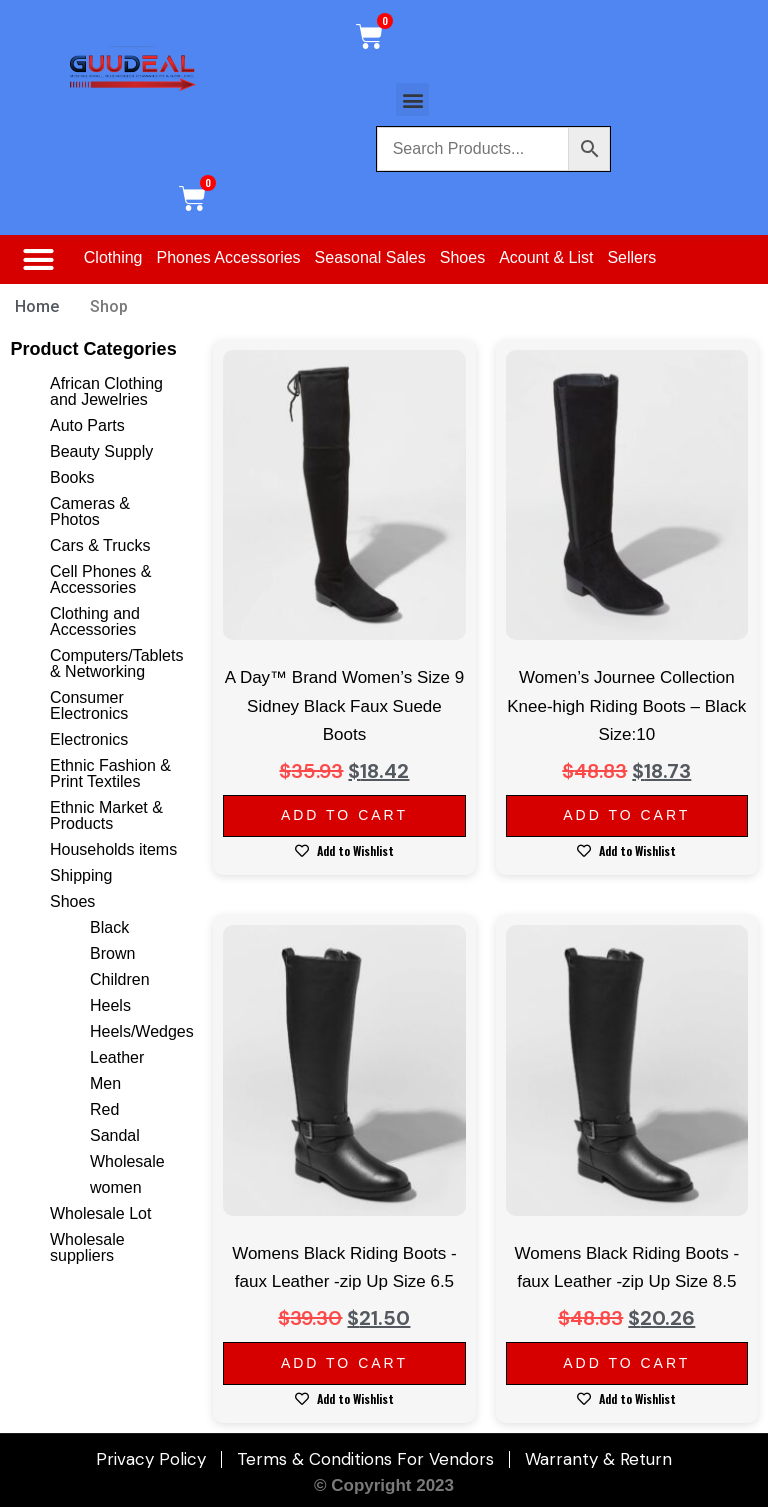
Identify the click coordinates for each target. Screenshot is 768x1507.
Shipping (81, 875)
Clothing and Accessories (95, 621)
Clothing (113, 257)
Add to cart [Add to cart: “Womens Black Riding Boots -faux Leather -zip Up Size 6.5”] (344, 1363)
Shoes (462, 257)
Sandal (115, 1135)
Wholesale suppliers (87, 1247)
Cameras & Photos (90, 511)
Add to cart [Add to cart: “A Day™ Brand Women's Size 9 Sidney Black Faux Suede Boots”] (344, 815)
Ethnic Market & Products (106, 815)
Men (105, 1083)
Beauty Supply (101, 451)
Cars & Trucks (100, 545)
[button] (412, 99)
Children (120, 979)
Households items (113, 849)
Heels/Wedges (142, 1031)
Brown (112, 953)
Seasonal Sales (370, 257)
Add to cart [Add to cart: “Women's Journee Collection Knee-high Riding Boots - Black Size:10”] (626, 815)
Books (72, 477)
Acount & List (546, 257)
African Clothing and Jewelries (106, 391)
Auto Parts (87, 425)
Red (104, 1109)
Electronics (89, 739)
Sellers (631, 257)
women (116, 1187)
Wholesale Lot (100, 1213)
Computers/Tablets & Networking (116, 663)
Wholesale (127, 1161)
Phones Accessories (229, 257)
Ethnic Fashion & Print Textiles (110, 773)
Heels (110, 1005)
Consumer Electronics (89, 705)
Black (109, 927)
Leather (117, 1057)
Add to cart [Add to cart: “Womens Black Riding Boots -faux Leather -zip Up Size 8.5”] (626, 1363)
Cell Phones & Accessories (100, 579)
